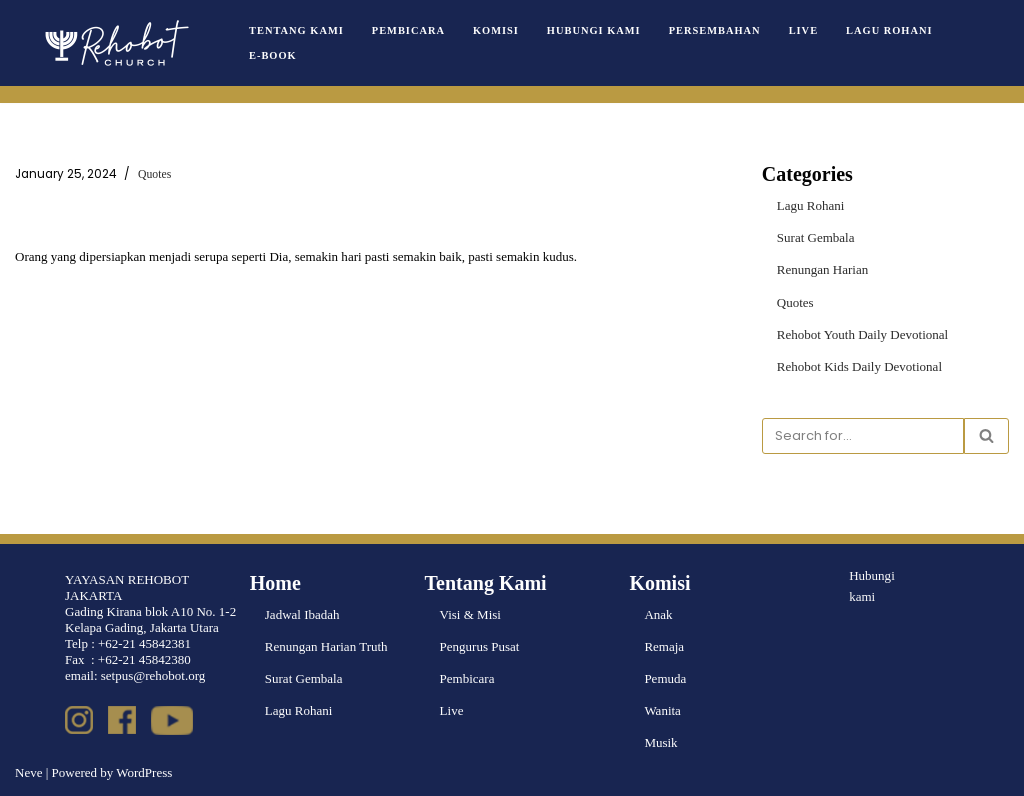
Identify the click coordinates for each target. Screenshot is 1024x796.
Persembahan (714, 30)
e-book (273, 55)
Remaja (664, 646)
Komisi (496, 30)
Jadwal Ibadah (302, 614)
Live (802, 30)
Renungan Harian (822, 269)
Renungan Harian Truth (326, 646)
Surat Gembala (816, 237)
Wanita (662, 710)
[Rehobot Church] (115, 43)
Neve (28, 772)
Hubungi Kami (594, 30)
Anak (658, 614)
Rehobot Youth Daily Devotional (862, 333)
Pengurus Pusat (480, 646)
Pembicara (408, 30)
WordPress (144, 772)
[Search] (863, 436)
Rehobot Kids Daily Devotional (859, 366)
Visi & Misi (470, 614)
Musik (660, 742)
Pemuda (665, 678)
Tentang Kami (296, 30)
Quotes (154, 174)
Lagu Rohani (889, 30)
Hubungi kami (872, 586)
